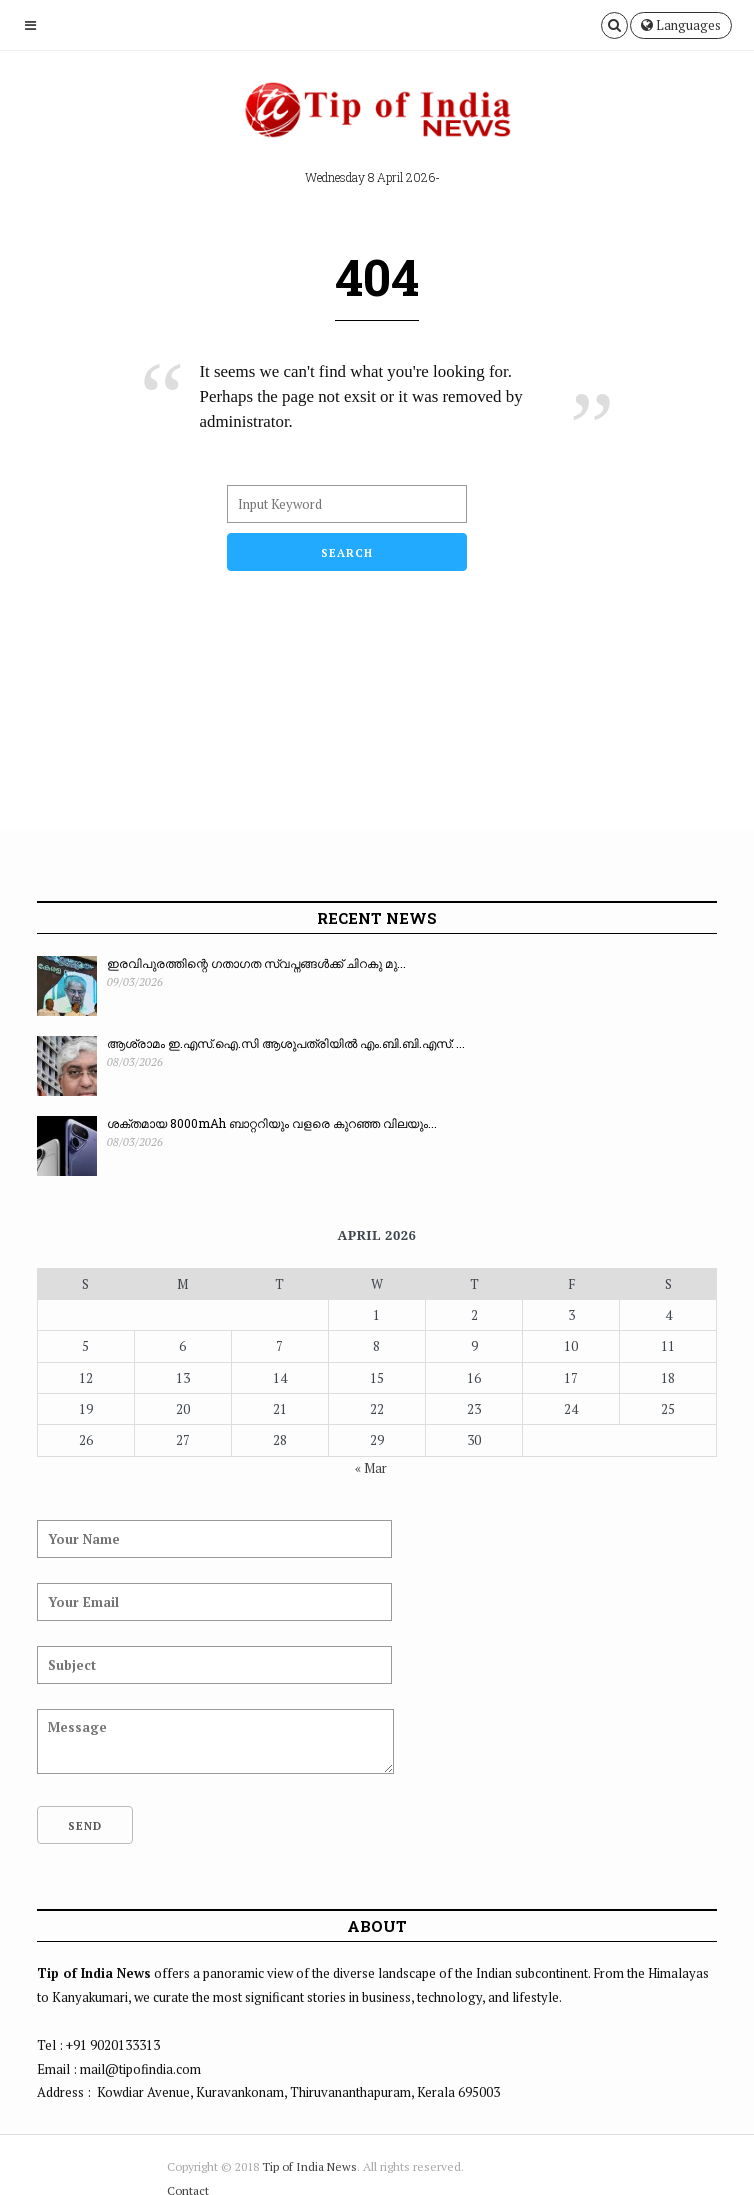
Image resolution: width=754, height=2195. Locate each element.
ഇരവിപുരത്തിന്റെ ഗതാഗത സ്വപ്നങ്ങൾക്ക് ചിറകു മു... (256, 963)
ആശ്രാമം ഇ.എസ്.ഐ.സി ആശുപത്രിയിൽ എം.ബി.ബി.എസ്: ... (286, 1043)
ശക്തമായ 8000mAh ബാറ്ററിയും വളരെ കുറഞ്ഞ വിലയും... (272, 1123)
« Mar (371, 1468)
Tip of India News (309, 2166)
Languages (681, 25)
